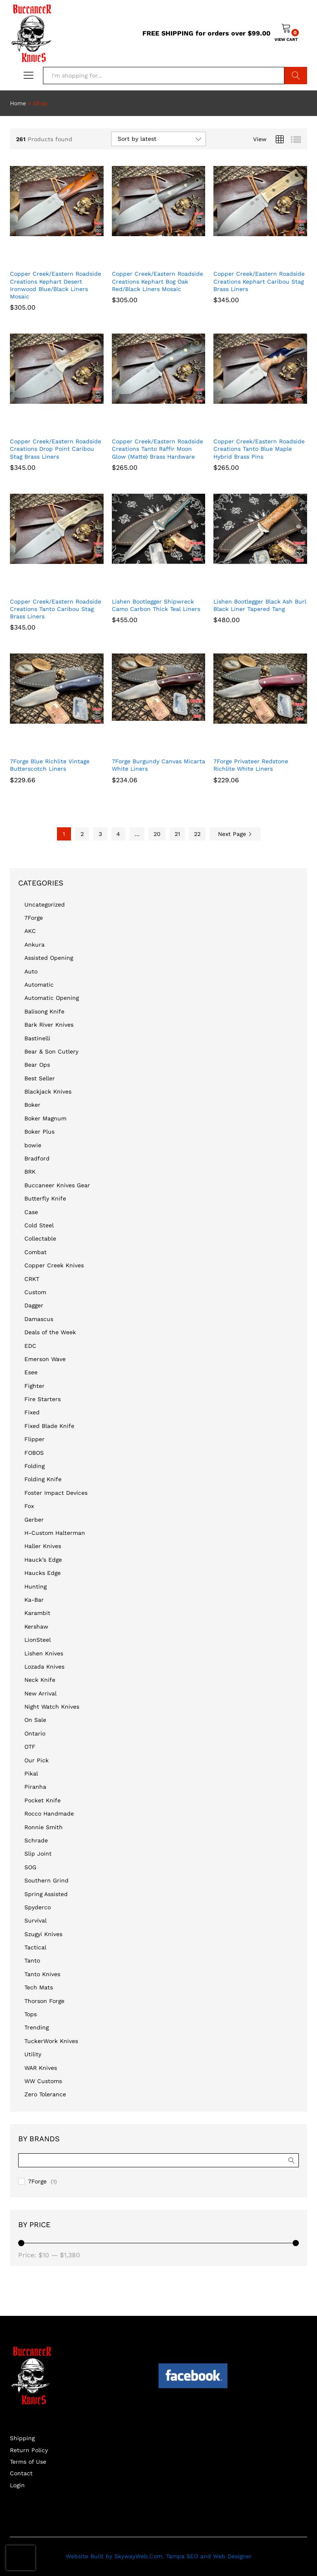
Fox (29, 1506)
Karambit (37, 1613)
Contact (21, 2473)
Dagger (33, 1305)
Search (295, 75)
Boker (32, 1104)
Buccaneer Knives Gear (57, 1185)
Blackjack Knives (47, 1091)
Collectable (40, 1238)
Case (31, 1212)
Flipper (34, 1439)
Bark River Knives (48, 1024)
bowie (32, 1145)
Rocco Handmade (49, 1813)
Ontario (34, 1733)
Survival (35, 1920)
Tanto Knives (42, 1974)
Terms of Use (28, 2461)
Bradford (37, 1158)
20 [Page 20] (157, 834)
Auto (31, 971)
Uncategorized (44, 904)
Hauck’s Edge (43, 1559)
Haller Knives (42, 1546)
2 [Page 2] (82, 834)
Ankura (34, 944)
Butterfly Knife (45, 1198)
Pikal (31, 1773)
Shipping (22, 2438)
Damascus (38, 1319)
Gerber (34, 1519)
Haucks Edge (42, 1573)
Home (18, 103)
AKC (30, 931)
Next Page (235, 834)
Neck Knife (39, 1679)
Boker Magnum (45, 1118)
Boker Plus (39, 1131)
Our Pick (36, 1760)
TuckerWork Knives (51, 2041)
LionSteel (37, 1639)
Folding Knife (43, 1479)
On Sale (35, 1720)
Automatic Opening (51, 997)
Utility (32, 2054)
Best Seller (39, 1078)
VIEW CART (286, 39)
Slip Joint (38, 1853)
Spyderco (37, 1907)
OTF (29, 1746)
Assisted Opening (48, 957)
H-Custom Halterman (54, 1533)
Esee (31, 1372)
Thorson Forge (44, 2001)
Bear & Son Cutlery (51, 1051)
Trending (36, 2027)
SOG (30, 1867)
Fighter (34, 1386)
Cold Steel (39, 1225)
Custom (35, 1292)
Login (17, 2485)
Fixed (32, 1412)
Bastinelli (37, 1038)
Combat (35, 1252)
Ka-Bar (34, 1599)
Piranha (35, 1786)
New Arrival (40, 1693)
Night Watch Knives (51, 1706)
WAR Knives (40, 2068)
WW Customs (43, 2081)
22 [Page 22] (197, 834)
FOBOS (34, 1452)
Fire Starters (42, 1399)
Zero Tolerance (45, 2094)
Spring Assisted (46, 1894)
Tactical (35, 1947)
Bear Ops (37, 1064)
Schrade (36, 1840)
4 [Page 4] (118, 834)
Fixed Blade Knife (49, 1426)
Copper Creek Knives (54, 1265)
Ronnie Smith (43, 1827)
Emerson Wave (45, 1359)
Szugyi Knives (43, 1934)
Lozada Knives (44, 1666)
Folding (34, 1466)
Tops (30, 2014)
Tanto (32, 1960)
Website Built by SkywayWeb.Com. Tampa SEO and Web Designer (159, 2556)
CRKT (31, 1279)
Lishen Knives (43, 1653)
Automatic (39, 984)
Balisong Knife (44, 1011)
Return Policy (29, 2450)
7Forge (33, 917)
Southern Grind (46, 1880)
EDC (30, 1345)
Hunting (35, 1586)
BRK (29, 1171)
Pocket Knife (42, 1800)
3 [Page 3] (100, 834)
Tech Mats (38, 1987)
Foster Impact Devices (56, 1492)
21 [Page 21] (177, 834)
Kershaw (36, 1626)
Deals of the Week (50, 1332)
